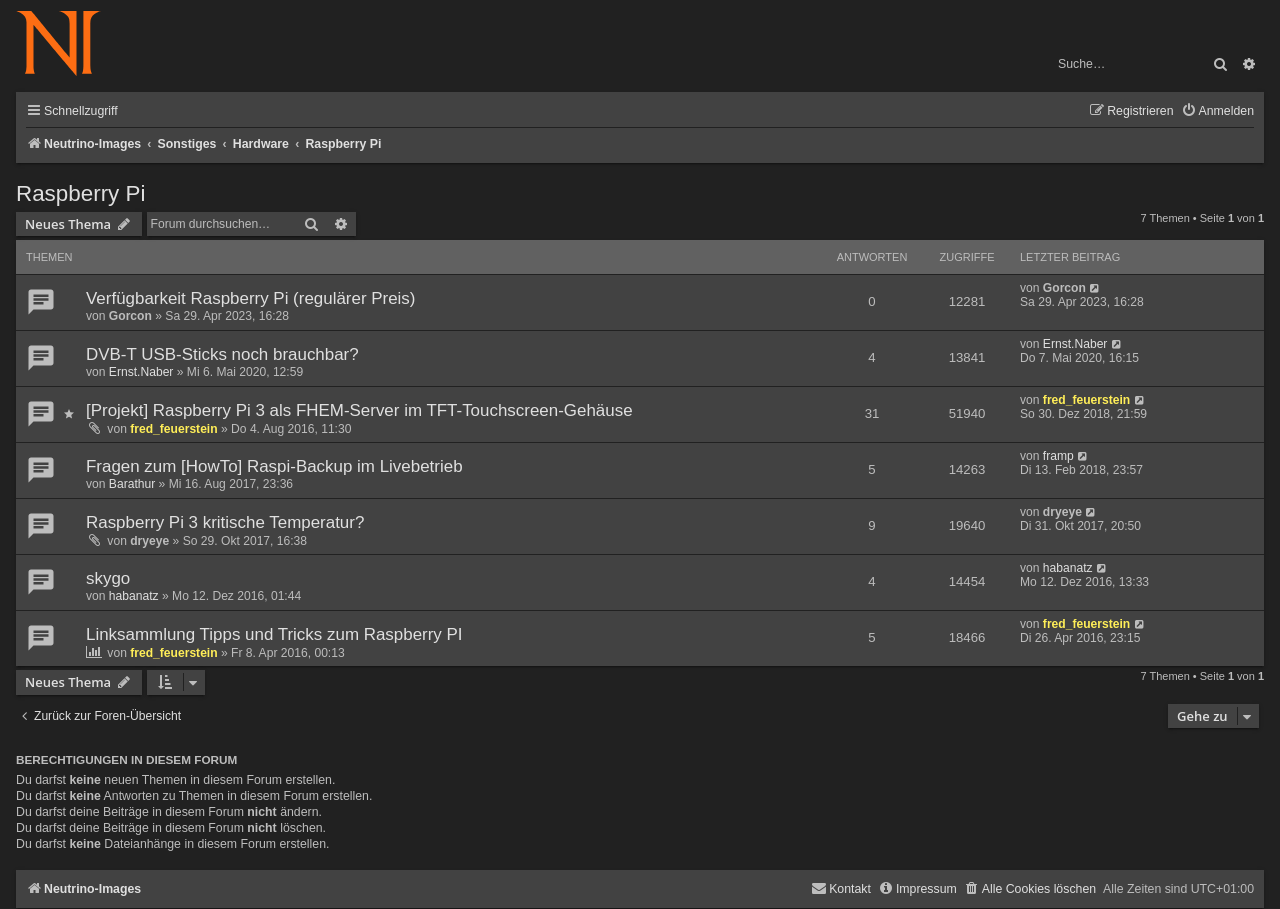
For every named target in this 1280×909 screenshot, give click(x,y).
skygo (108, 578)
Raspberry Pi (80, 193)
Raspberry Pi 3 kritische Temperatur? (225, 522)
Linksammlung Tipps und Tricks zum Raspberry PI (274, 634)
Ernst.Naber (141, 372)
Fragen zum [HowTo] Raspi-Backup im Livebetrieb (274, 466)
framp (1058, 456)
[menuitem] (1217, 111)
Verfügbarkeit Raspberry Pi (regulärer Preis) (250, 298)
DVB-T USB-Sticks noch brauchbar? (222, 354)
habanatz (134, 596)
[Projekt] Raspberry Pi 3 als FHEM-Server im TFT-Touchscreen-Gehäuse (359, 410)
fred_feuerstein (173, 429)
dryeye (149, 541)
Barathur (132, 484)
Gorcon (130, 316)
